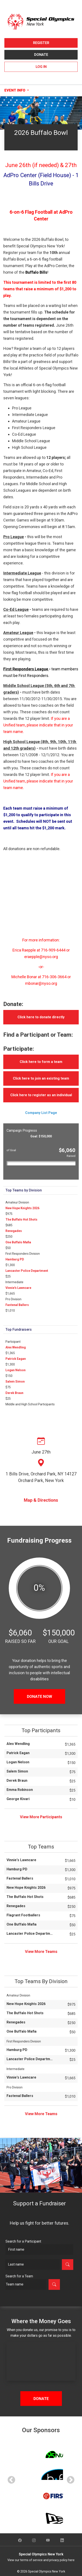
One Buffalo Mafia (18, 1242)
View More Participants (41, 1817)
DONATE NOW (39, 1696)
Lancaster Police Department (26, 1270)
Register (41, 43)
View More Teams (41, 1951)
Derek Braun (14, 1393)
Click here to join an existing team (41, 1078)
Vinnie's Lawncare (18, 1288)
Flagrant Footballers (23, 1915)
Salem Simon (15, 1381)
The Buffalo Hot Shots (21, 1219)
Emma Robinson (20, 1790)
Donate (41, 55)
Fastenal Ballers (17, 1305)
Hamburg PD (14, 1259)
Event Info (15, 90)
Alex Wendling (15, 1347)
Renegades (13, 1231)
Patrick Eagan (15, 1358)
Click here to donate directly (41, 1017)
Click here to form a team (41, 1062)
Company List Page (41, 1113)
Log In (41, 67)
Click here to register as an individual (41, 1095)
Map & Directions (41, 1500)
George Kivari (18, 1799)
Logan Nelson (15, 1370)
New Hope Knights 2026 (22, 1208)
